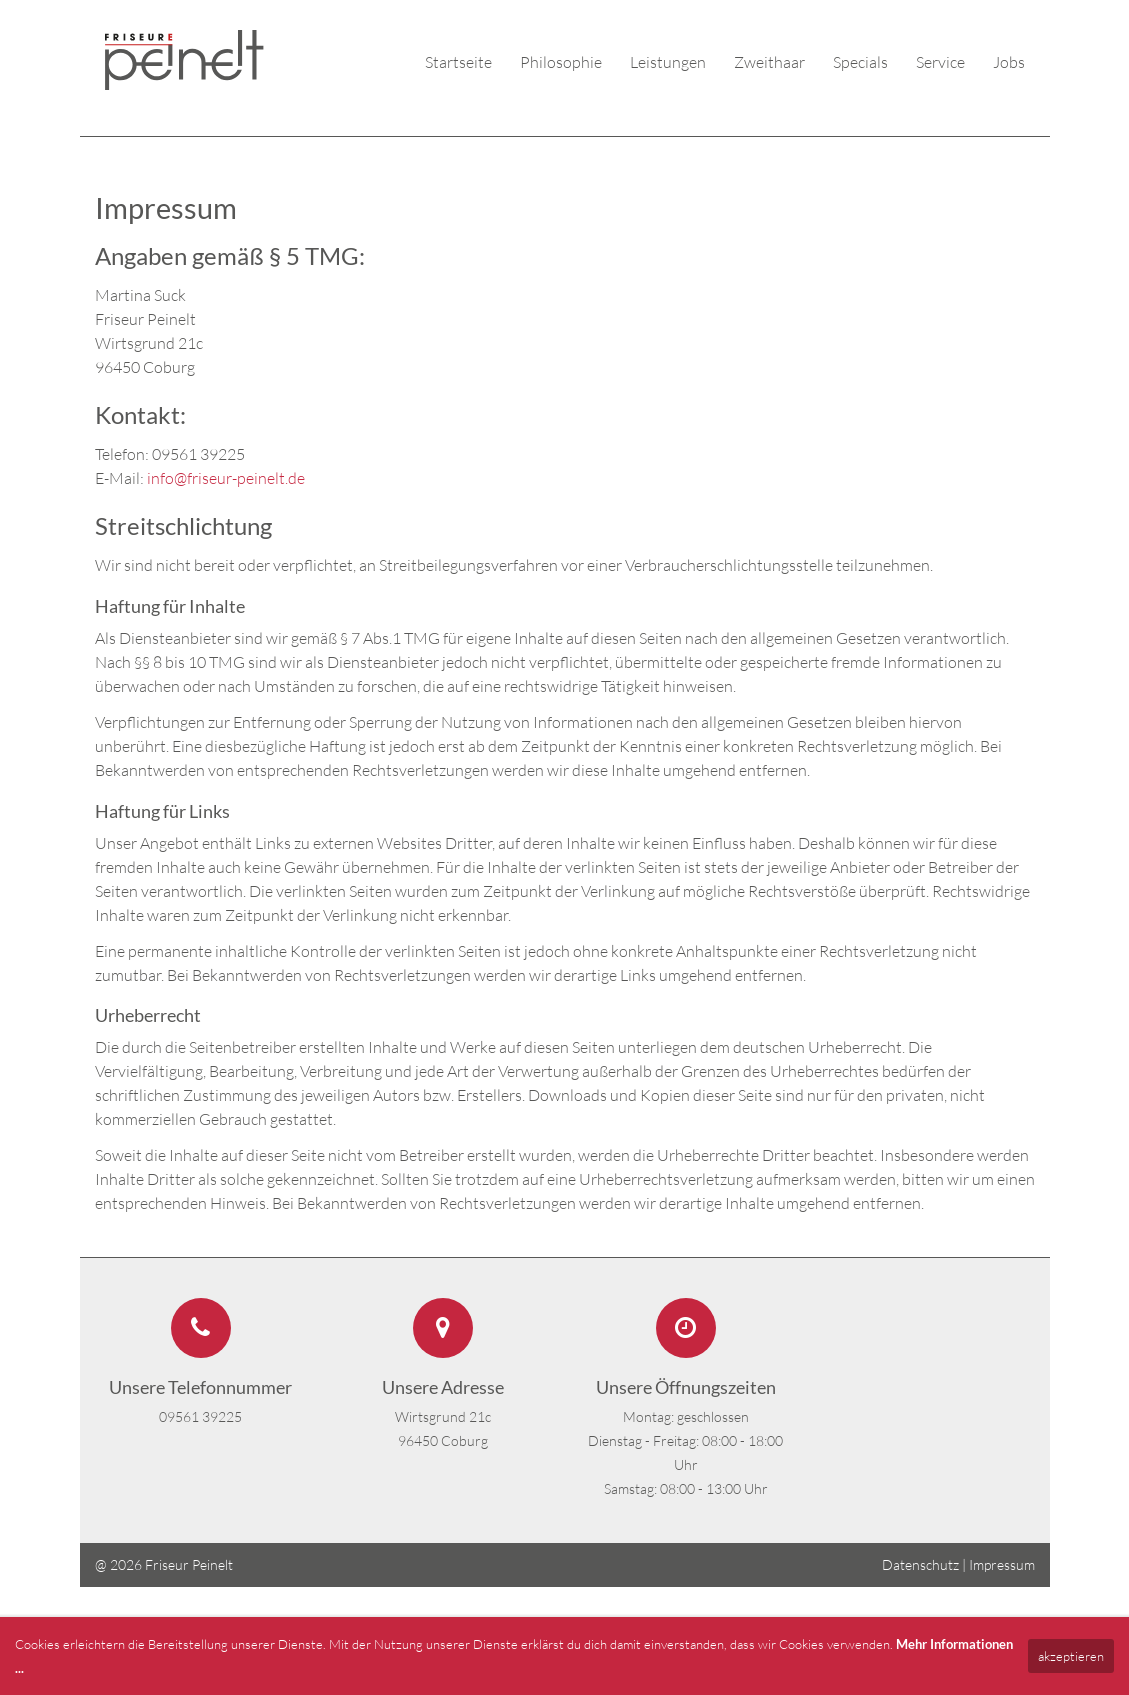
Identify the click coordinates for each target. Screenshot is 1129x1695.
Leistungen (668, 62)
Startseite (458, 62)
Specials (860, 62)
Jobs (1009, 62)
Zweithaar (769, 62)
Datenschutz (920, 1564)
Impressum (1002, 1564)
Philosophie (561, 62)
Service (940, 62)
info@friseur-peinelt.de (226, 478)
